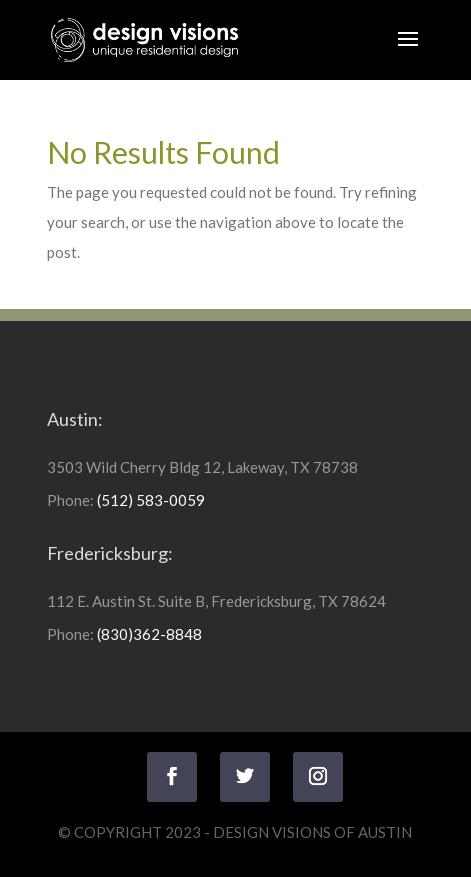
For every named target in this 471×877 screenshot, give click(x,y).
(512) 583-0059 (151, 500)
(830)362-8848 (149, 634)
